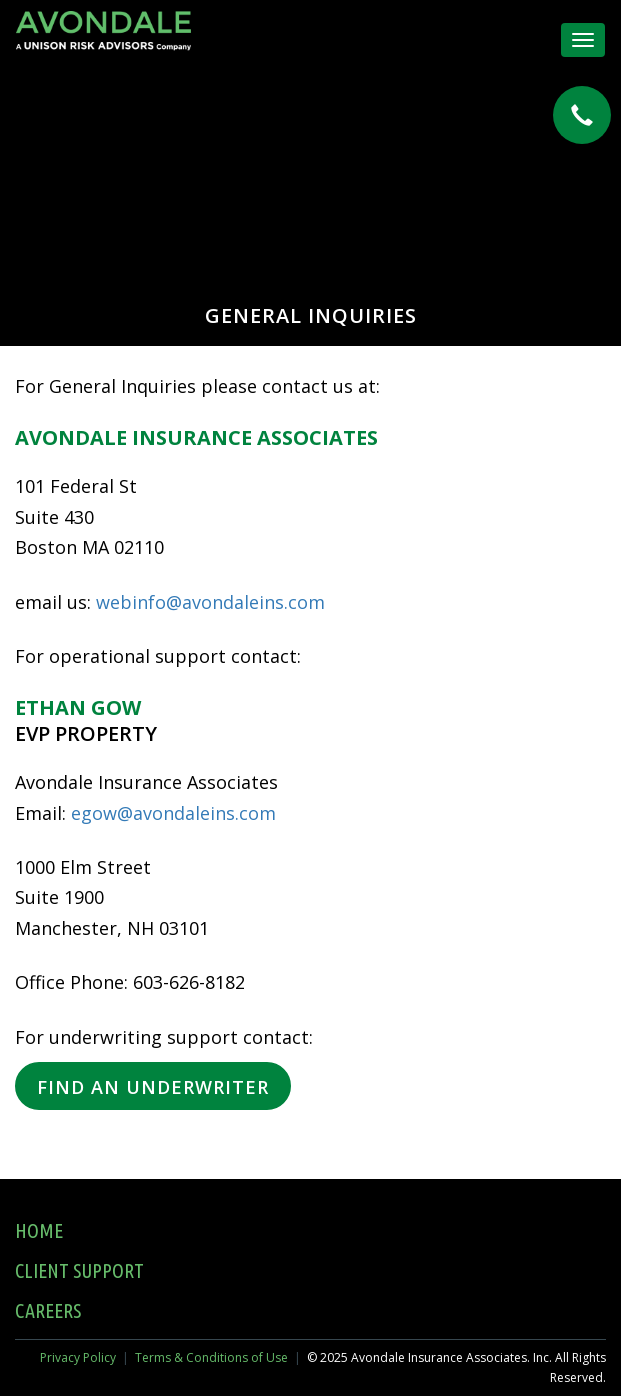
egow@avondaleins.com (173, 813)
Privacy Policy (78, 1357)
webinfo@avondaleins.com (210, 602)
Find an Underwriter (153, 1087)
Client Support (79, 1270)
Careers (48, 1310)
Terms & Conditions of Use (211, 1357)
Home (39, 1230)
